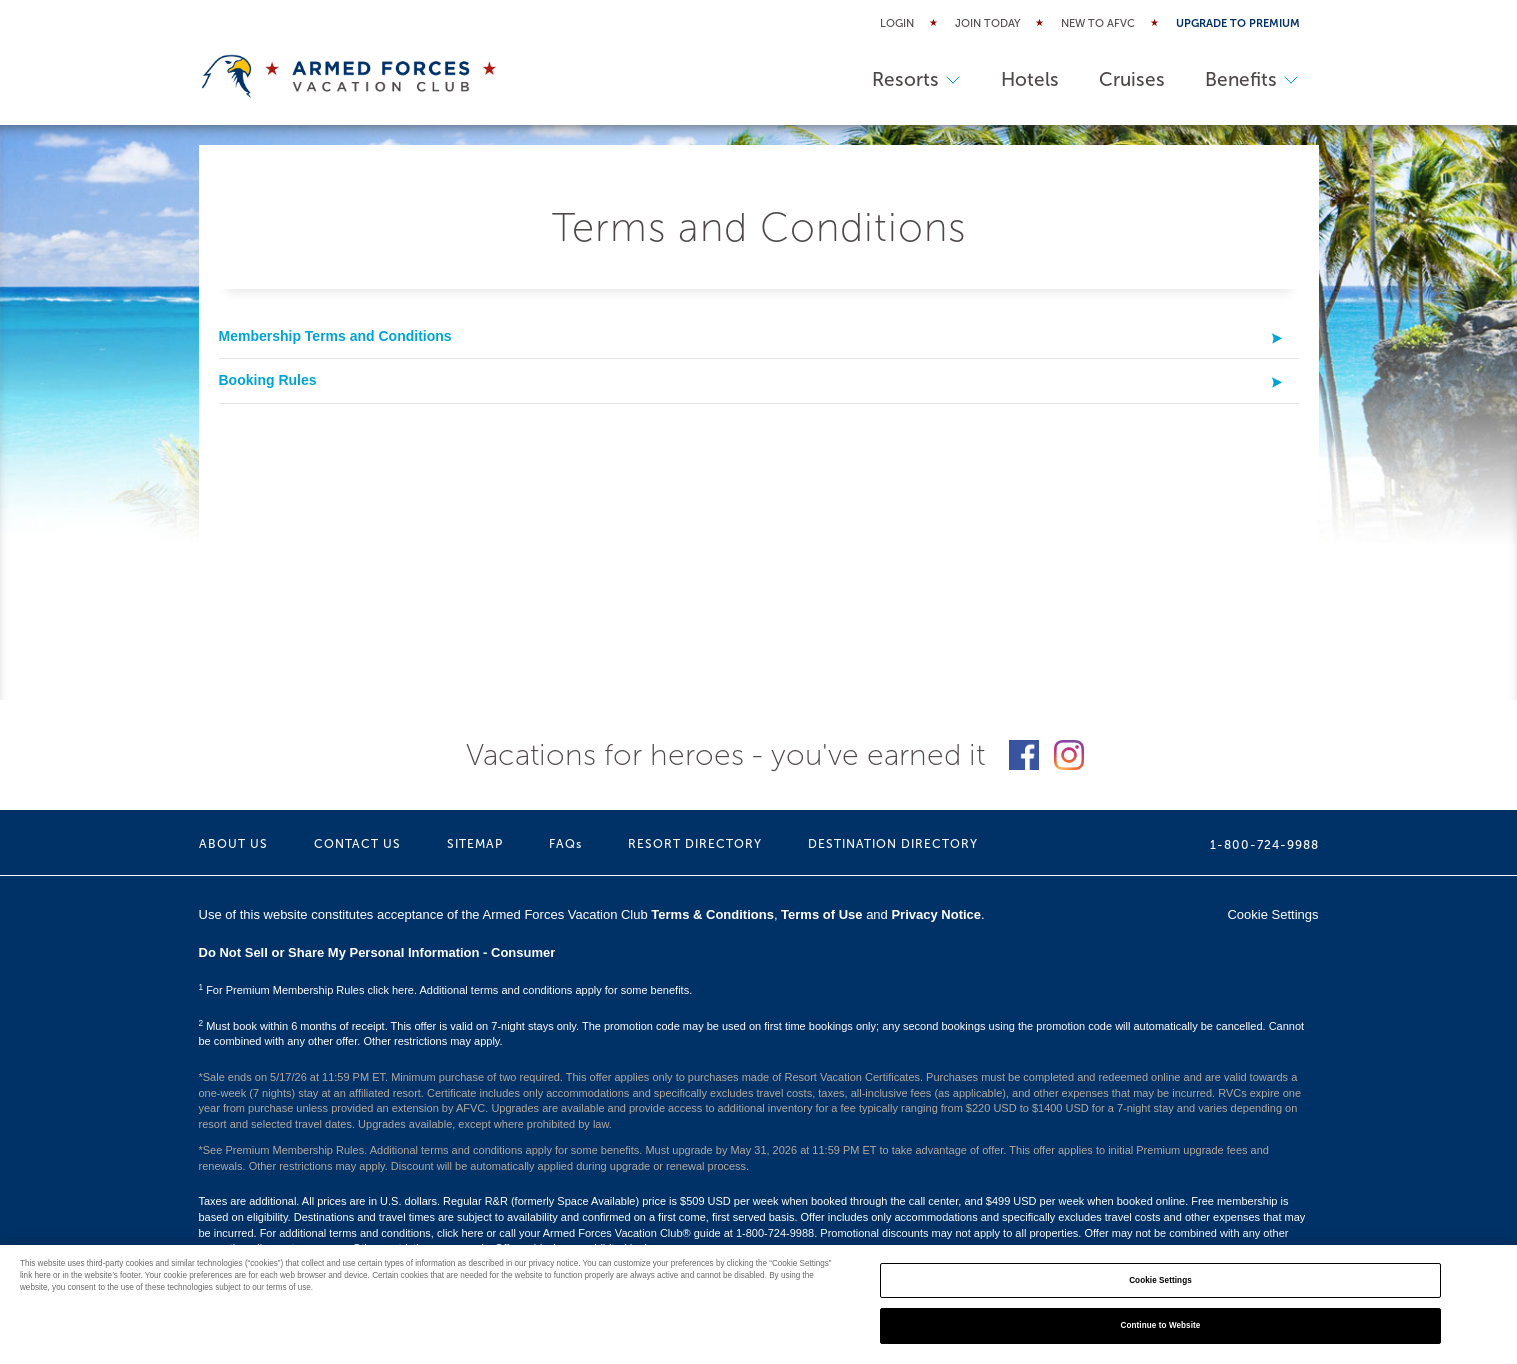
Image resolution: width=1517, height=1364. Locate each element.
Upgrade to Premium (1238, 23)
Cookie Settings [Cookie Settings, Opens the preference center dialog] (1160, 1280)
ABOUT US (233, 844)
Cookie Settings (1272, 914)
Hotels (1030, 79)
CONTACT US (357, 844)
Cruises (1132, 79)
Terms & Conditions (712, 914)
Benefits (1252, 79)
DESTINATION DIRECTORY (893, 844)
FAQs (565, 844)
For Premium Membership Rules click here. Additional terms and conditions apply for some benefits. (446, 990)
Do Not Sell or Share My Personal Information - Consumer (377, 952)
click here (460, 1233)
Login (897, 23)
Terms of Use (821, 914)
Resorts (916, 79)
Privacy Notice (936, 914)
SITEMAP (475, 844)
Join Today (987, 23)
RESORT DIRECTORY (695, 844)
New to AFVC (1098, 23)
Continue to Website (1161, 1325)
